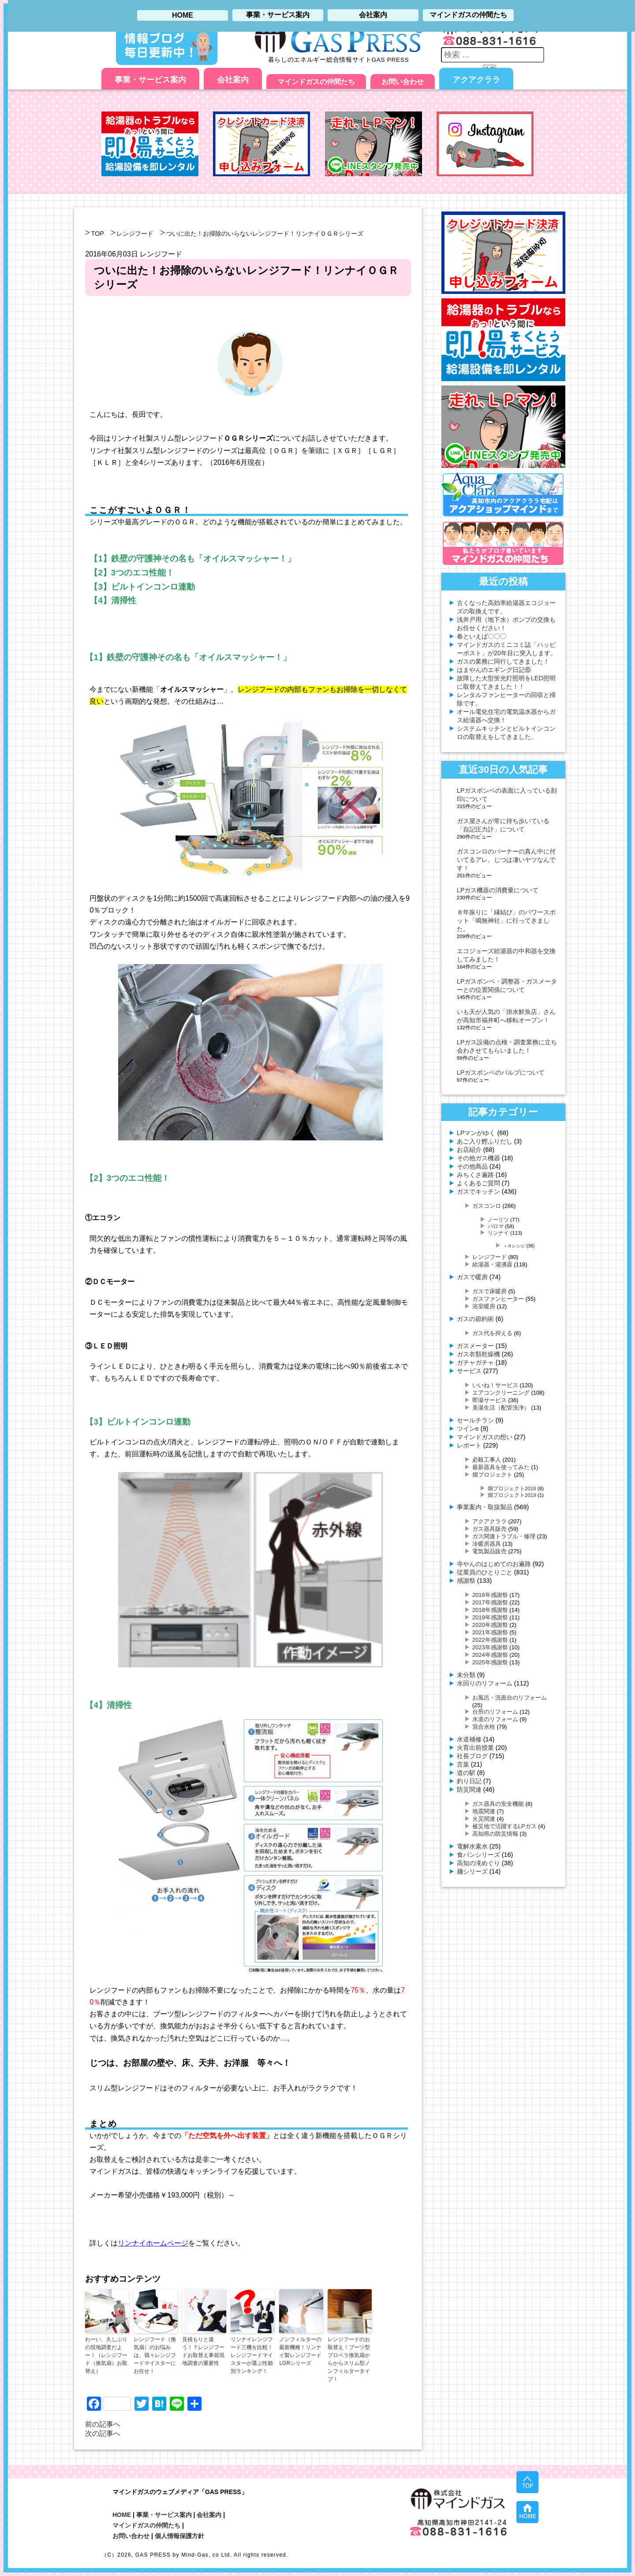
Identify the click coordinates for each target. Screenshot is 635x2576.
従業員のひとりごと (484, 1572)
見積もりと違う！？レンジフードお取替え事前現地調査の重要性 (203, 2351)
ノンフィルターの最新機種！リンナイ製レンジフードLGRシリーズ (300, 2351)
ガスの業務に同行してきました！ (503, 661)
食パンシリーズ (478, 1854)
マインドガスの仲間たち (316, 81)
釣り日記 (469, 1781)
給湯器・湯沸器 (492, 1264)
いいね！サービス (495, 1385)
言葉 (463, 1764)
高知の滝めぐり (478, 1863)
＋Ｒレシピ (514, 1245)
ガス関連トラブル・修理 (503, 1536)
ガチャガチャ (475, 1362)
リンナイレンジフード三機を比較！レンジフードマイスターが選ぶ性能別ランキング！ (252, 2355)
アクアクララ (476, 79)
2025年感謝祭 (490, 1662)
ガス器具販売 (489, 1529)
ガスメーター (475, 1345)
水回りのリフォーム (484, 1683)
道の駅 (466, 1772)
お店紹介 (469, 1149)
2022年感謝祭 (490, 1640)
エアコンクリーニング (501, 1392)
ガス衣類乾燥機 (478, 1354)
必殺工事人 (486, 1459)
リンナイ (498, 1233)
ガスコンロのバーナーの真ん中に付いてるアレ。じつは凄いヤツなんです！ (506, 860)
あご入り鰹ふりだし (484, 1141)
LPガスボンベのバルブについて (501, 1072)
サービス (469, 1370)
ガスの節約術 (475, 1318)
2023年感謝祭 (490, 1647)
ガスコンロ (486, 1206)
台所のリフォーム (495, 1711)
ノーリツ (498, 1219)
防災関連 (469, 1789)
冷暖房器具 (486, 1543)
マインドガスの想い (484, 1436)
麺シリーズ (472, 1871)
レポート (469, 1445)
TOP (97, 233)
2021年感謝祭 (490, 1632)
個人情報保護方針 (179, 2535)
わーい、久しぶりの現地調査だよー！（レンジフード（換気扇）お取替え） (106, 2355)
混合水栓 (483, 1726)
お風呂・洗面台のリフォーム (509, 1697)
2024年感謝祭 (490, 1655)
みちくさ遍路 (475, 1174)
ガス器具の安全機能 (498, 1803)
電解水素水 (472, 1846)
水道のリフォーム (495, 1719)
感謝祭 (466, 1580)
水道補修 (469, 1739)
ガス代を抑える (492, 1333)
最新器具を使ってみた (501, 1467)
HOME (121, 2514)
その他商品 (472, 1166)
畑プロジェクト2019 (512, 1495)
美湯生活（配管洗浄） (501, 1407)
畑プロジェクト (492, 1474)
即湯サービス (489, 1400)
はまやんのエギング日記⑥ (494, 669)
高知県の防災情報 (495, 1833)
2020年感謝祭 (490, 1625)
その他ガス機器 (478, 1158)
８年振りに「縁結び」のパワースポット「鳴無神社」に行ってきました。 (506, 920)
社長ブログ (472, 1755)
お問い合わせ (402, 81)
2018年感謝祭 (490, 1610)
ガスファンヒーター (498, 1298)
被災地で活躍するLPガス (504, 1826)
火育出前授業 (475, 1747)
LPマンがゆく (476, 1132)
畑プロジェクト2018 (512, 1488)
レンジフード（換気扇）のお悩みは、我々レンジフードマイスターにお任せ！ (155, 2355)
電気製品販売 (489, 1551)
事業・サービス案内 (150, 79)
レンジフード (134, 233)
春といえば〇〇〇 (481, 636)
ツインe (468, 1428)
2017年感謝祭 (490, 1602)
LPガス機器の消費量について (498, 890)
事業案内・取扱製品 (484, 1507)
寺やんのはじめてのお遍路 (494, 1563)
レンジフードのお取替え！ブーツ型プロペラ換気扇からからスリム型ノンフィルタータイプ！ (349, 2359)
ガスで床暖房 (489, 1291)
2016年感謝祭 (490, 1595)
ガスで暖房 (472, 1277)
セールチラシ (475, 1420)
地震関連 (483, 1811)
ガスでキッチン (478, 1191)
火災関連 (483, 1818)
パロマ (496, 1226)
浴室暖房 (483, 1306)
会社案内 (233, 79)
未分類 (466, 1674)
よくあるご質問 (478, 1183)
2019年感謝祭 (490, 1617)
